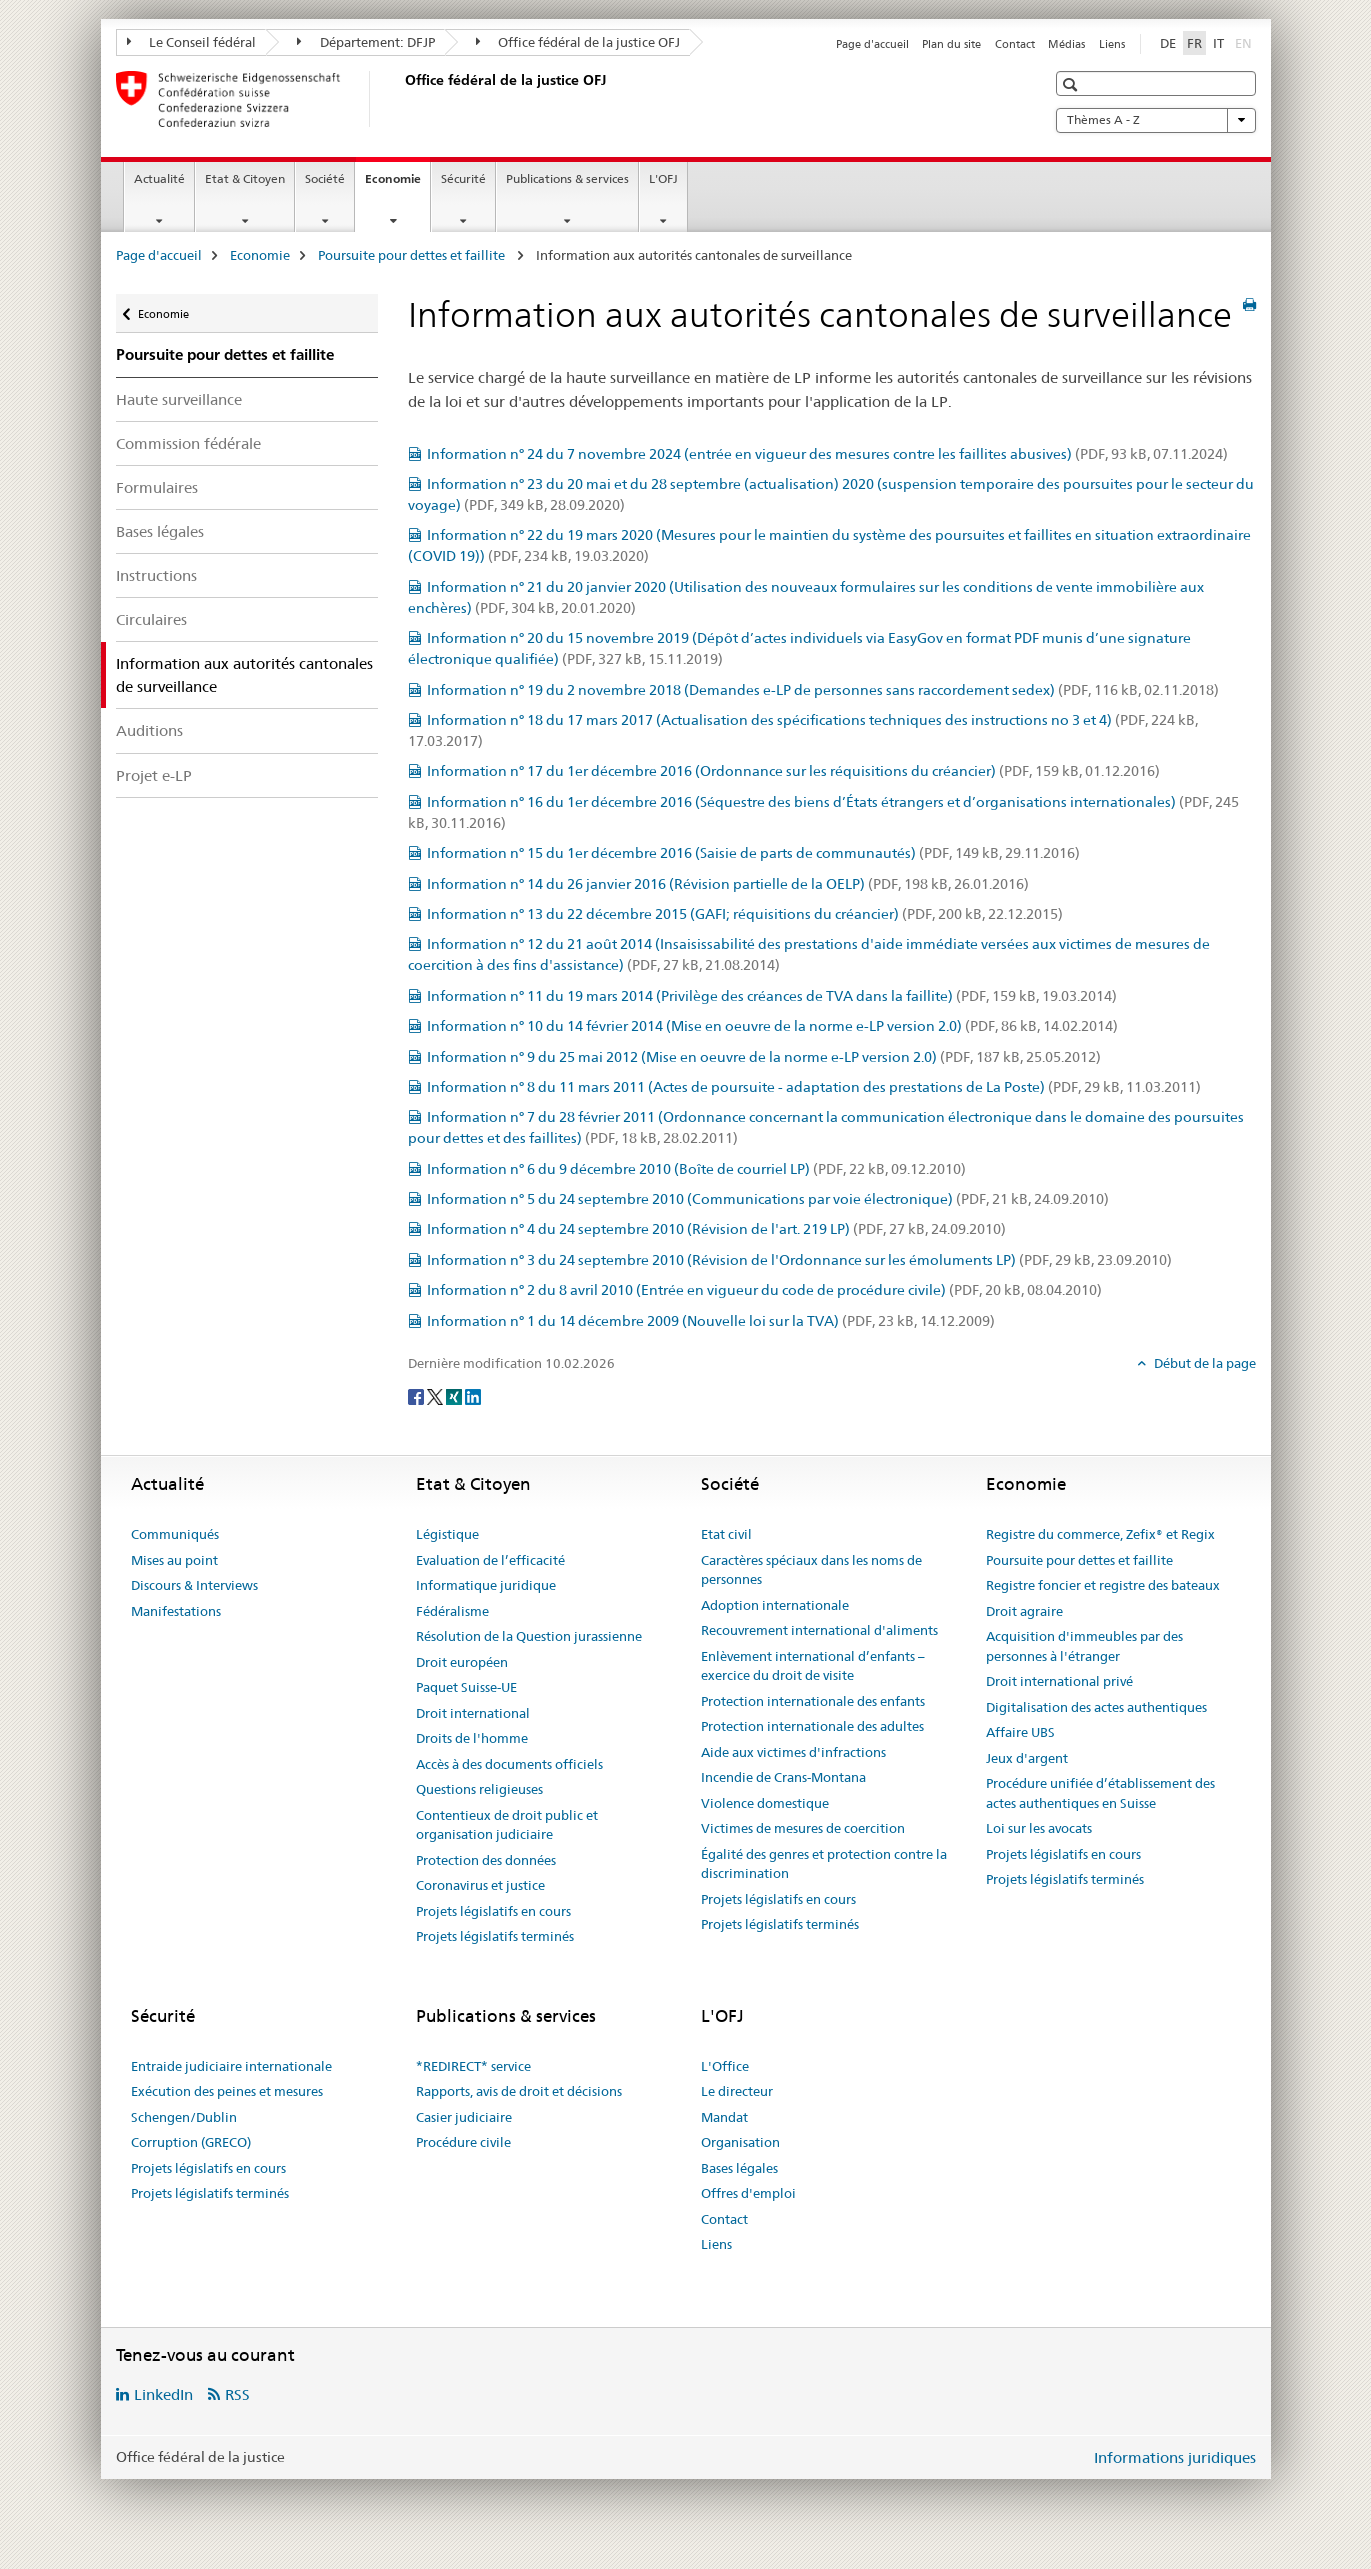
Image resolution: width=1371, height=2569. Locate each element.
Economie (397, 185)
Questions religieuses (479, 1789)
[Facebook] (417, 1396)
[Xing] (455, 1396)
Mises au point (174, 1560)
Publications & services (567, 178)
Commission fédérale (188, 443)
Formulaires (157, 487)
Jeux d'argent (1027, 1758)
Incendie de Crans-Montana (783, 1777)
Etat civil (726, 1534)
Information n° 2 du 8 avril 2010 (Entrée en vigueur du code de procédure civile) (764, 1290)
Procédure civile (463, 2142)
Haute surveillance (179, 399)
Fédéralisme (452, 1611)
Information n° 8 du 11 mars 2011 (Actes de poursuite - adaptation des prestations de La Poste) (814, 1087)
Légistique (447, 1534)
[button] (1072, 84)
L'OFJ (663, 178)
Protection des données (486, 1860)
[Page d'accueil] (401, 99)
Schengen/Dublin (184, 2117)
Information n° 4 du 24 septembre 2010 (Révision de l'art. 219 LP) (716, 1229)
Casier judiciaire (464, 2117)
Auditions (149, 730)
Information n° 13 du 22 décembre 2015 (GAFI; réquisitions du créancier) (745, 914)
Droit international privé (1059, 1681)
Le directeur (737, 2091)
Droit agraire (1024, 1611)
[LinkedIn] (473, 1396)
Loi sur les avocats (1039, 1828)
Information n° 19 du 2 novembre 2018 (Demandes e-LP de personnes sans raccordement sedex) (823, 690)
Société (325, 178)
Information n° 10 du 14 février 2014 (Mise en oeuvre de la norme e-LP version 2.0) (772, 1026)
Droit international (473, 1713)
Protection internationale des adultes (812, 1726)
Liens (1112, 44)
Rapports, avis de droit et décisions (519, 2091)
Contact (1015, 44)
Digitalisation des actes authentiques (1096, 1707)
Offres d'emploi (748, 2193)
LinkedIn (163, 2394)
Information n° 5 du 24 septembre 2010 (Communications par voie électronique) (768, 1199)
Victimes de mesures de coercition (803, 1828)
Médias (1066, 44)
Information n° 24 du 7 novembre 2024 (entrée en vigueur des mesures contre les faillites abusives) (827, 454)
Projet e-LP (154, 775)
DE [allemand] (1168, 43)
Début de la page (1203, 1363)
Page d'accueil (872, 44)
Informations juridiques (1175, 2457)
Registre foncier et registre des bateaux (1103, 1585)
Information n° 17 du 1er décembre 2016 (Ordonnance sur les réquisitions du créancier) (793, 771)
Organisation (740, 2142)
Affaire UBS (1020, 1732)
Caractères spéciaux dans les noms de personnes (811, 1570)
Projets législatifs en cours (493, 1911)
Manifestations (176, 1611)
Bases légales (160, 531)
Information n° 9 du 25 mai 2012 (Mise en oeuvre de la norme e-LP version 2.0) (764, 1057)
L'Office (725, 2066)
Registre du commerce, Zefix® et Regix (1100, 1534)
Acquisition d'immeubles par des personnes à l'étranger (1084, 1646)
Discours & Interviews (194, 1585)
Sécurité (463, 178)
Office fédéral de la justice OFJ (578, 42)
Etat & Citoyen (245, 178)
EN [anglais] (1245, 42)
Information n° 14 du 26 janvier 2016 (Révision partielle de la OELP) (728, 884)
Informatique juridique (486, 1585)
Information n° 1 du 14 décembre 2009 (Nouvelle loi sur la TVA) (711, 1321)
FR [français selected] (1194, 43)
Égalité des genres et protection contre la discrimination (824, 1864)
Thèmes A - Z (1156, 120)
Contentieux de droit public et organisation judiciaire (507, 1825)
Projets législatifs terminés (495, 1936)
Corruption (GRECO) (191, 2142)
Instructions (156, 575)
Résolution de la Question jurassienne (529, 1636)
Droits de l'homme (472, 1738)
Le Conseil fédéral (192, 42)
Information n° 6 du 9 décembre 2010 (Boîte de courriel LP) (696, 1169)
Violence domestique (765, 1803)
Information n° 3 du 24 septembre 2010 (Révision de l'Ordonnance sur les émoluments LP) (799, 1260)
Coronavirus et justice (480, 1885)
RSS (237, 2394)
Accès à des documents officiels (509, 1764)
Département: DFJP (366, 42)
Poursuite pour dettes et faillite (413, 255)
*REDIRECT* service (473, 2066)
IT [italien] (1218, 43)
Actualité (159, 178)
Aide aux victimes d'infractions (793, 1752)
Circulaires (151, 619)
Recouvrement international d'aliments (819, 1630)
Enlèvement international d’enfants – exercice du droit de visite (813, 1666)
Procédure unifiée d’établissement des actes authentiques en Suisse (1100, 1793)
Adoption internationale (775, 1605)
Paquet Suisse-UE (466, 1687)
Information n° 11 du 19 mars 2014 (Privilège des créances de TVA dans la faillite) (772, 996)
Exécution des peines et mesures (227, 2091)
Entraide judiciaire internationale (231, 2066)
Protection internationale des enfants (813, 1701)
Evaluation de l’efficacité (490, 1560)
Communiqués (175, 1534)
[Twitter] (436, 1396)
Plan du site (951, 44)
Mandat (724, 2117)
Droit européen (462, 1662)
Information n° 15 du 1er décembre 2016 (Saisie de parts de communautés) (753, 853)
